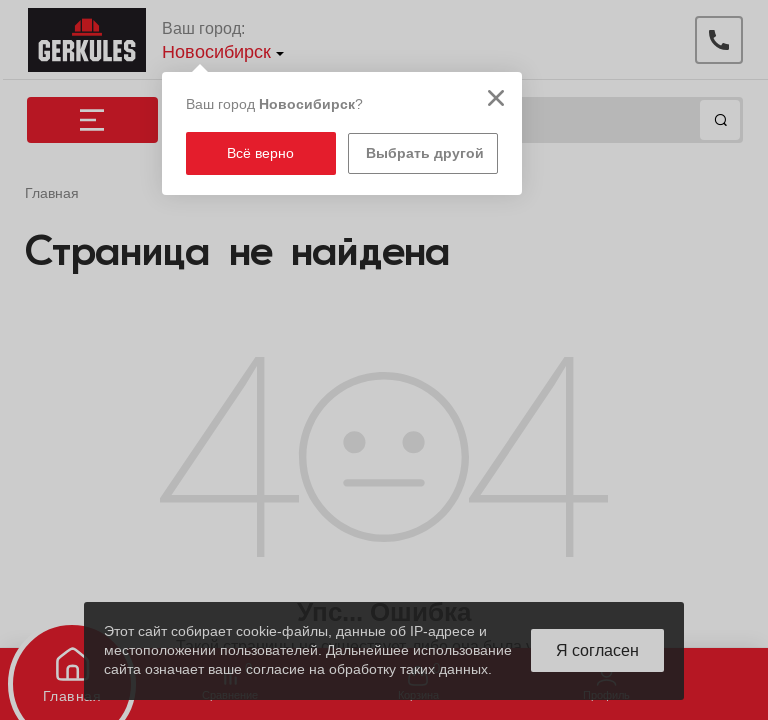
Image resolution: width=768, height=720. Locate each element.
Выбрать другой (425, 153)
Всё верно (260, 153)
